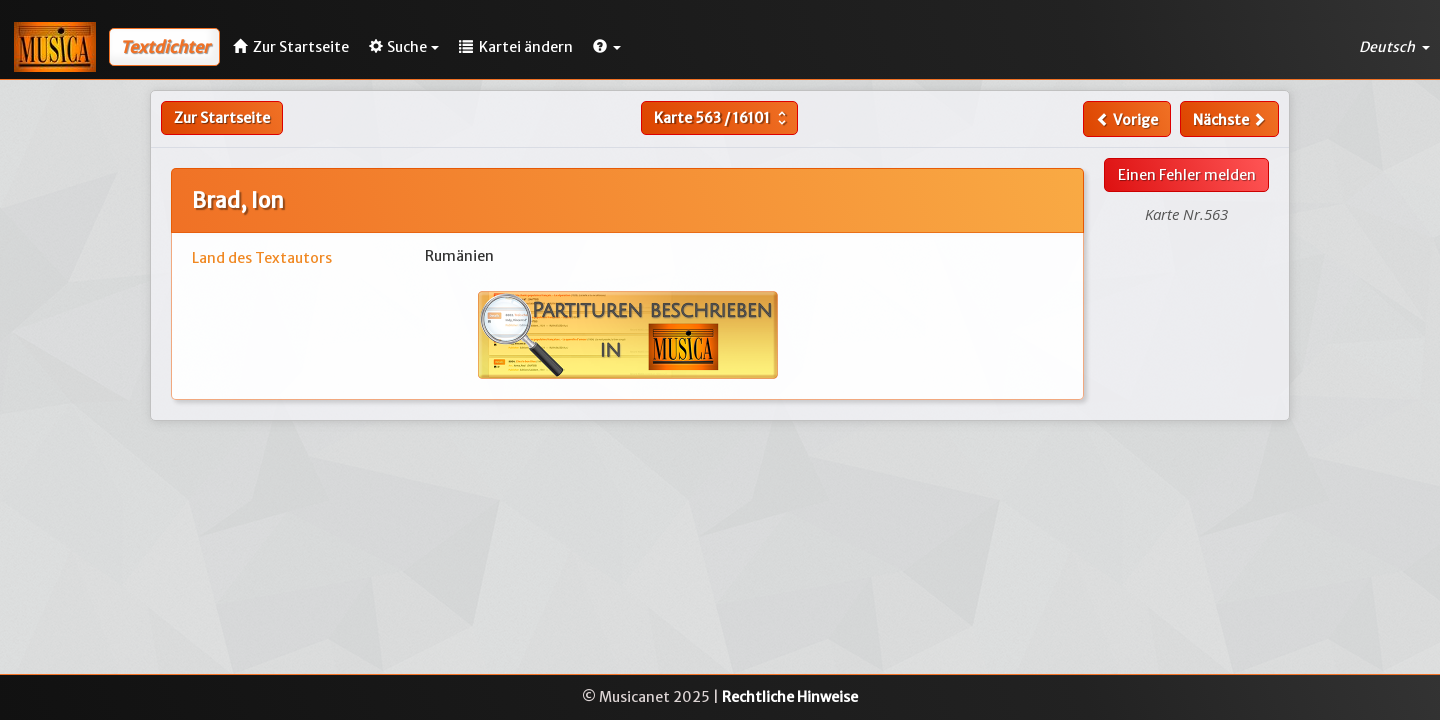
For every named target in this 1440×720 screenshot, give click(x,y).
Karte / (722, 118)
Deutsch (1394, 47)
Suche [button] (404, 47)
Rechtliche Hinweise (790, 697)
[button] (607, 47)
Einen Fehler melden (1187, 175)
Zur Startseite (222, 118)
